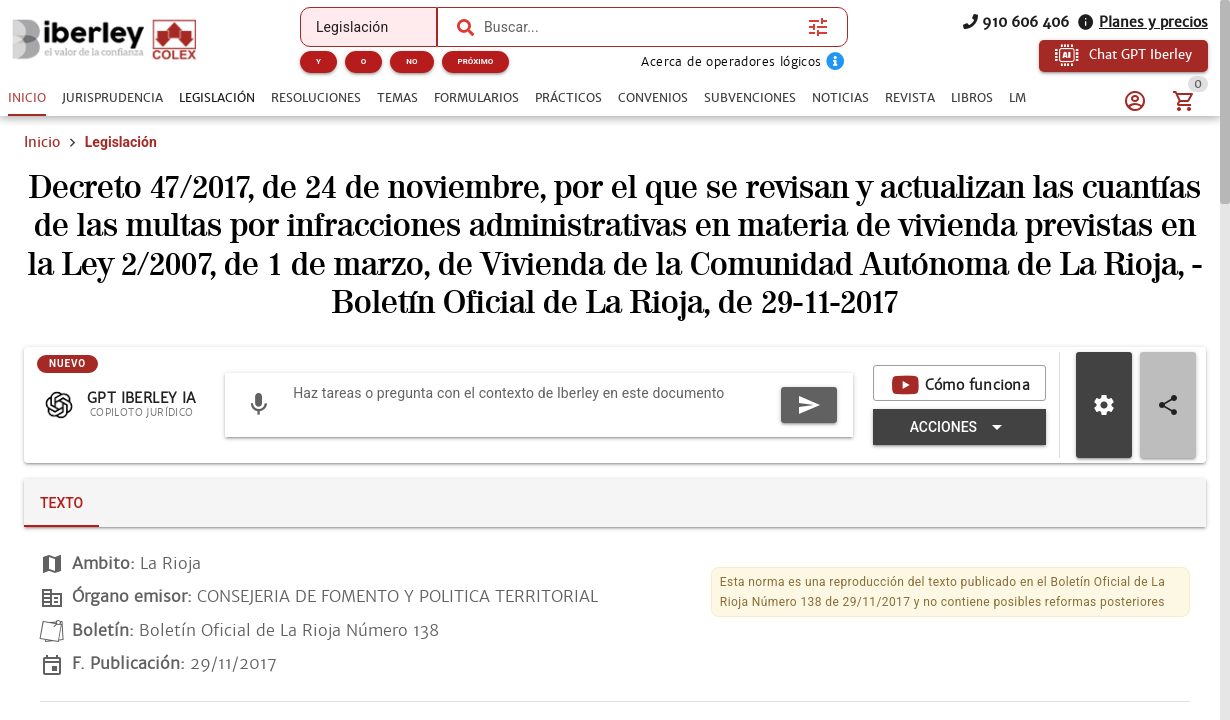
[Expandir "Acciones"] (644, 453)
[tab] (27, 98)
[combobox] (641, 27)
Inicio (42, 168)
